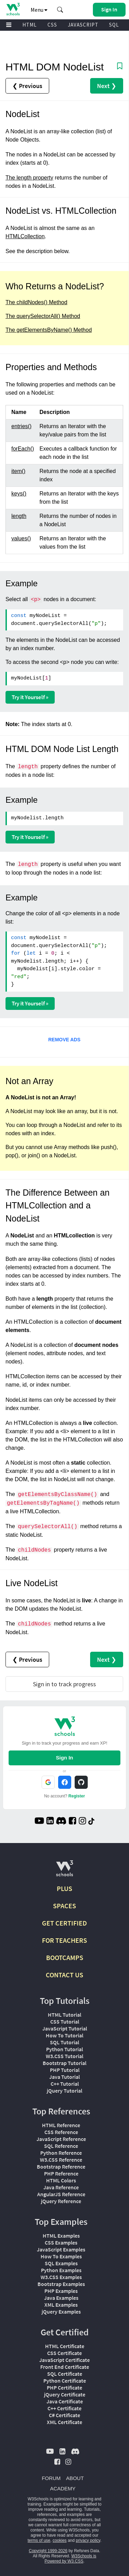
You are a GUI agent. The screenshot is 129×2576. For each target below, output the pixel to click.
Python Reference (61, 2152)
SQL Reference (61, 2145)
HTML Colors (61, 2180)
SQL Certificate (64, 2373)
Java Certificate (64, 2401)
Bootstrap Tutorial (64, 2062)
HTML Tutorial (64, 2014)
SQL (114, 24)
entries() (21, 426)
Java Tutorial (64, 2076)
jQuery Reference (61, 2201)
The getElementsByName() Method (49, 330)
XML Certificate (64, 2422)
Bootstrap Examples (61, 2283)
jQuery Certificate (64, 2394)
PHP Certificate (64, 2387)
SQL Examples (61, 2263)
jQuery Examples (61, 2311)
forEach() (22, 449)
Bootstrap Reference (61, 2166)
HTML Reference (61, 2125)
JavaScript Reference (61, 2138)
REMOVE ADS (64, 1039)
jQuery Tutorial (64, 2090)
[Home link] (13, 9)
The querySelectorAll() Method (43, 316)
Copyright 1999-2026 (48, 2550)
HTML (29, 24)
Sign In (64, 1757)
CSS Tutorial (64, 2021)
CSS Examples (61, 2242)
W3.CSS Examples (61, 2277)
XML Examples (61, 2304)
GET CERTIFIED (64, 1923)
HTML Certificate (64, 2346)
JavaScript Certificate (64, 2359)
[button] (60, 9)
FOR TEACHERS (64, 1940)
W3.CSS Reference (61, 2159)
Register (76, 1796)
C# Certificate (64, 2415)
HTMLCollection (25, 236)
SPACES (64, 1905)
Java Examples (61, 2297)
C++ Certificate (64, 2408)
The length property (29, 178)
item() (18, 471)
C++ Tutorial (65, 2083)
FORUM (51, 2478)
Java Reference (61, 2187)
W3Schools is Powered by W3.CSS (70, 2559)
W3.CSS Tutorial (64, 2056)
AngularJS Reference (61, 2194)
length (18, 516)
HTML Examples (61, 2235)
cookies (60, 2540)
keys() (18, 493)
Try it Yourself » (30, 697)
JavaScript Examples (61, 2249)
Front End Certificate (64, 2366)
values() (21, 538)
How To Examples (61, 2256)
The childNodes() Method (36, 302)
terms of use (39, 2540)
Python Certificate (64, 2380)
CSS (52, 24)
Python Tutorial (64, 2049)
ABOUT (75, 2478)
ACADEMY (62, 2488)
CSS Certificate (64, 2353)
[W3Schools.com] (64, 1871)
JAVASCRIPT (83, 24)
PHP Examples (61, 2290)
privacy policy (88, 2540)
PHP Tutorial (64, 2069)
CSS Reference (61, 2132)
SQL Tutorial (64, 2042)
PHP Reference (61, 2173)
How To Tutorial (64, 2035)
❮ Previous (27, 86)
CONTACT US (64, 1974)
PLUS (64, 1888)
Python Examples (61, 2270)
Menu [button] (39, 9)
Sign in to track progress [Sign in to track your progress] (64, 1684)
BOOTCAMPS (64, 1957)
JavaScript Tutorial (64, 2028)
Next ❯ (106, 86)
